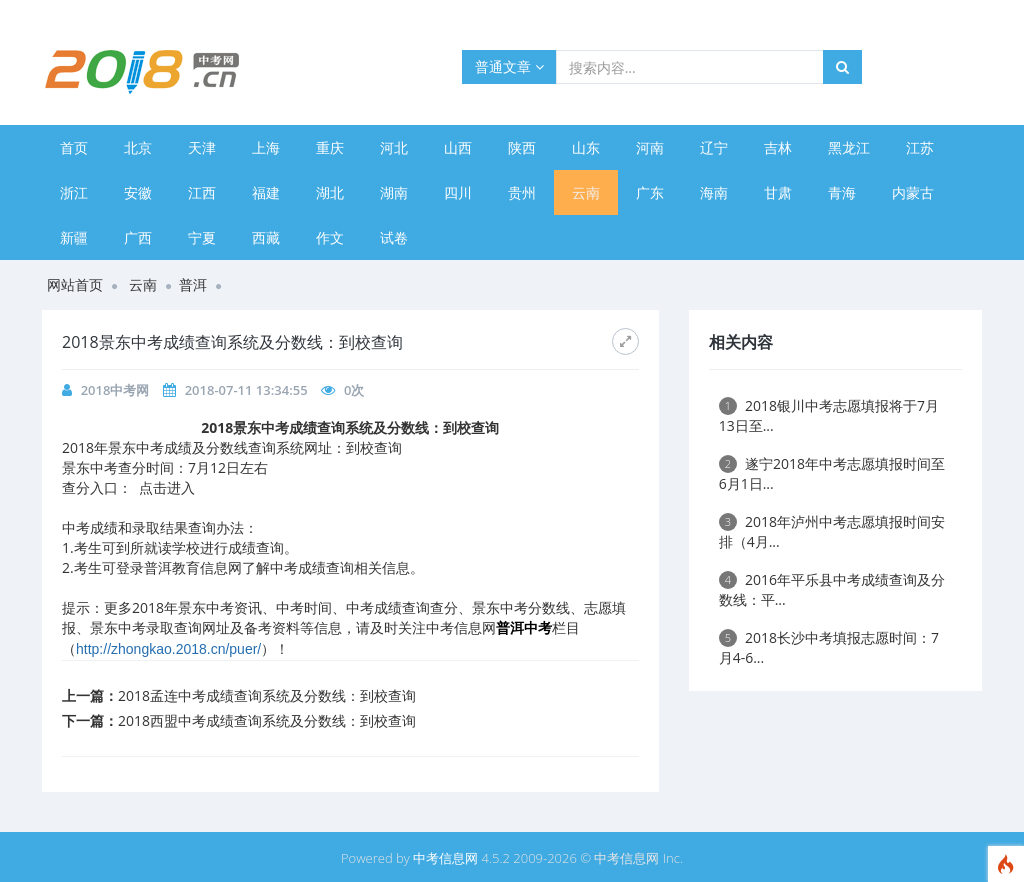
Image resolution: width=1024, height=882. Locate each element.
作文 (330, 237)
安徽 (138, 192)
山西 (458, 147)
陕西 (522, 147)
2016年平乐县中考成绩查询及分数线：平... (832, 589)
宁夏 (202, 237)
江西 (202, 192)
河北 (394, 147)
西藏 (266, 237)
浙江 (74, 192)
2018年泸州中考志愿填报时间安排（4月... (832, 531)
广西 (138, 237)
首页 (74, 147)
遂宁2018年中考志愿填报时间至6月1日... (832, 473)
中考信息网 (445, 858)
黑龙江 (849, 147)
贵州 (522, 192)
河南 (650, 147)
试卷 (394, 237)
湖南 (394, 192)
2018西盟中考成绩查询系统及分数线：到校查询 (267, 720)
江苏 (920, 147)
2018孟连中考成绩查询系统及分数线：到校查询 (267, 695)
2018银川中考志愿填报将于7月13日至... (829, 415)
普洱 (193, 284)
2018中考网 (115, 390)
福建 (266, 192)
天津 (202, 147)
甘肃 (778, 192)
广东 (650, 192)
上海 (266, 147)
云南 (586, 192)
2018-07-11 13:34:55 (246, 390)
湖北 (330, 192)
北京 (138, 147)
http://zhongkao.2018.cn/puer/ (168, 649)
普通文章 (509, 66)
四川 (458, 192)
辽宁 (714, 147)
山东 (586, 147)
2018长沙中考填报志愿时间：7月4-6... (829, 647)
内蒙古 (913, 192)
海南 (714, 192)
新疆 (74, 237)
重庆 (330, 147)
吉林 (778, 147)
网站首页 (75, 284)
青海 (842, 192)
